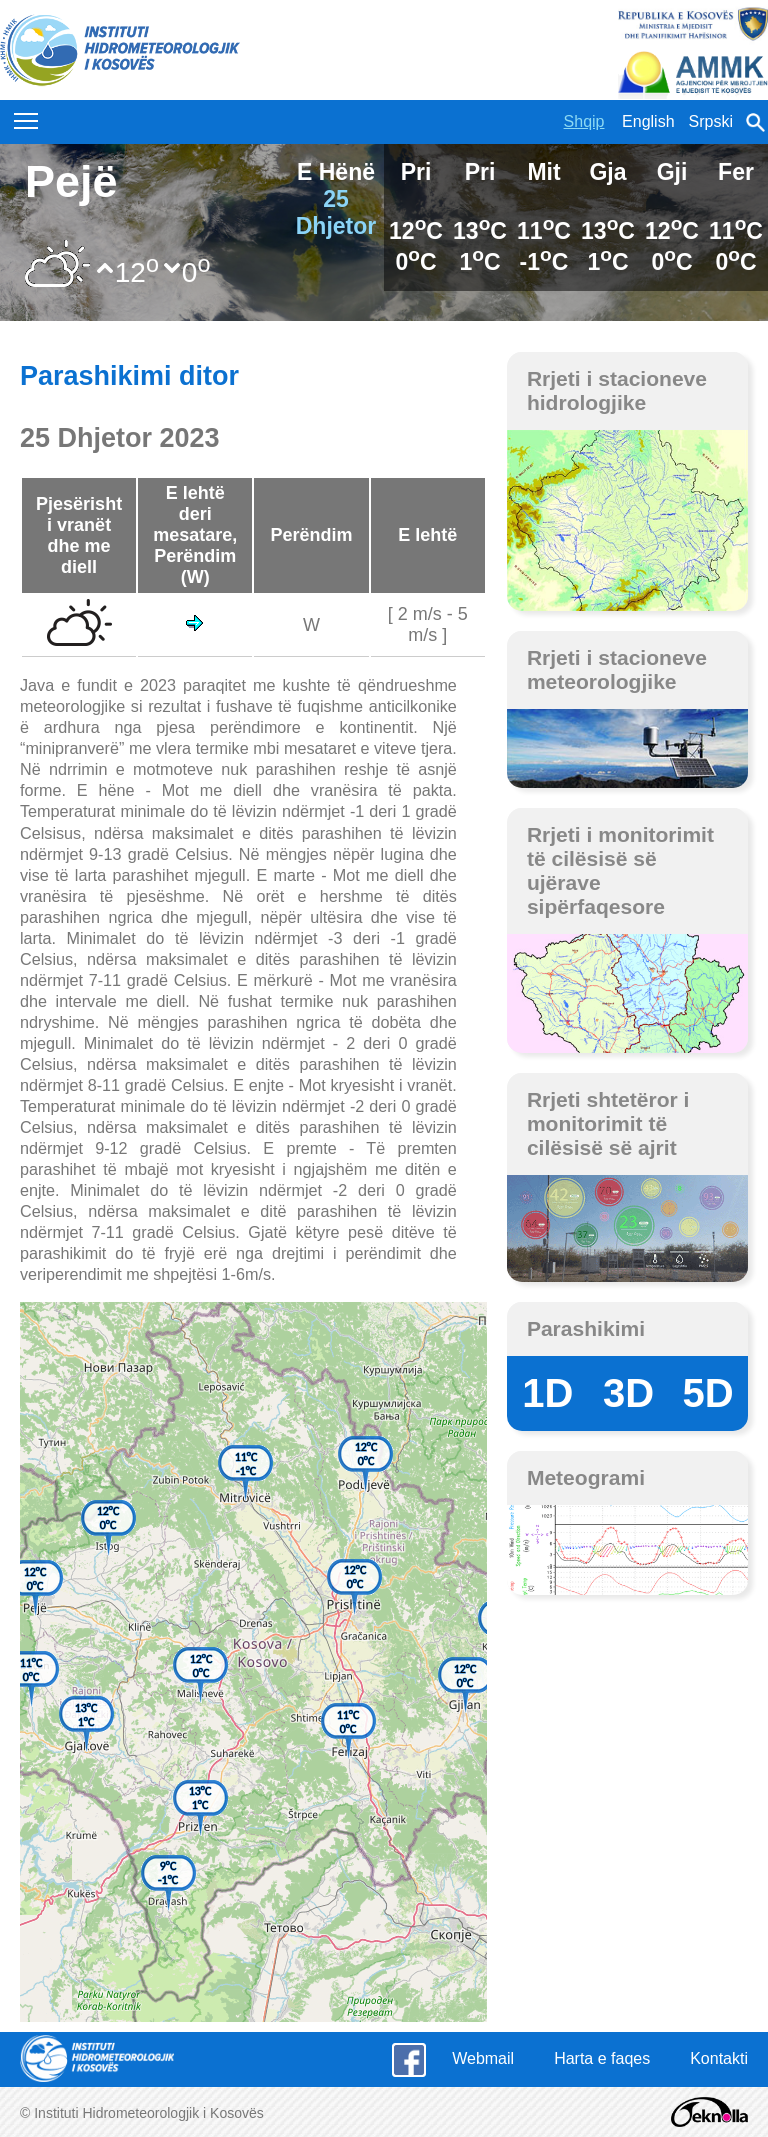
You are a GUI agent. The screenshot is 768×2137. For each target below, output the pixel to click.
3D (628, 1393)
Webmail (483, 2058)
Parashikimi (586, 1328)
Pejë (71, 181)
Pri (416, 172)
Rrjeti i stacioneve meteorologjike (617, 669)
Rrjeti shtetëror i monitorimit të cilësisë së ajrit (608, 1123)
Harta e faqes (602, 2058)
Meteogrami (586, 1477)
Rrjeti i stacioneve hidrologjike (617, 390)
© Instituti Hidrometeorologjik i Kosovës (142, 2113)
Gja (607, 172)
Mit (543, 172)
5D (708, 1393)
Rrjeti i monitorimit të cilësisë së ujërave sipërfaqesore (620, 870)
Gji (672, 172)
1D (547, 1393)
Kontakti (719, 2058)
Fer (736, 172)
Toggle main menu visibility (27, 116)
